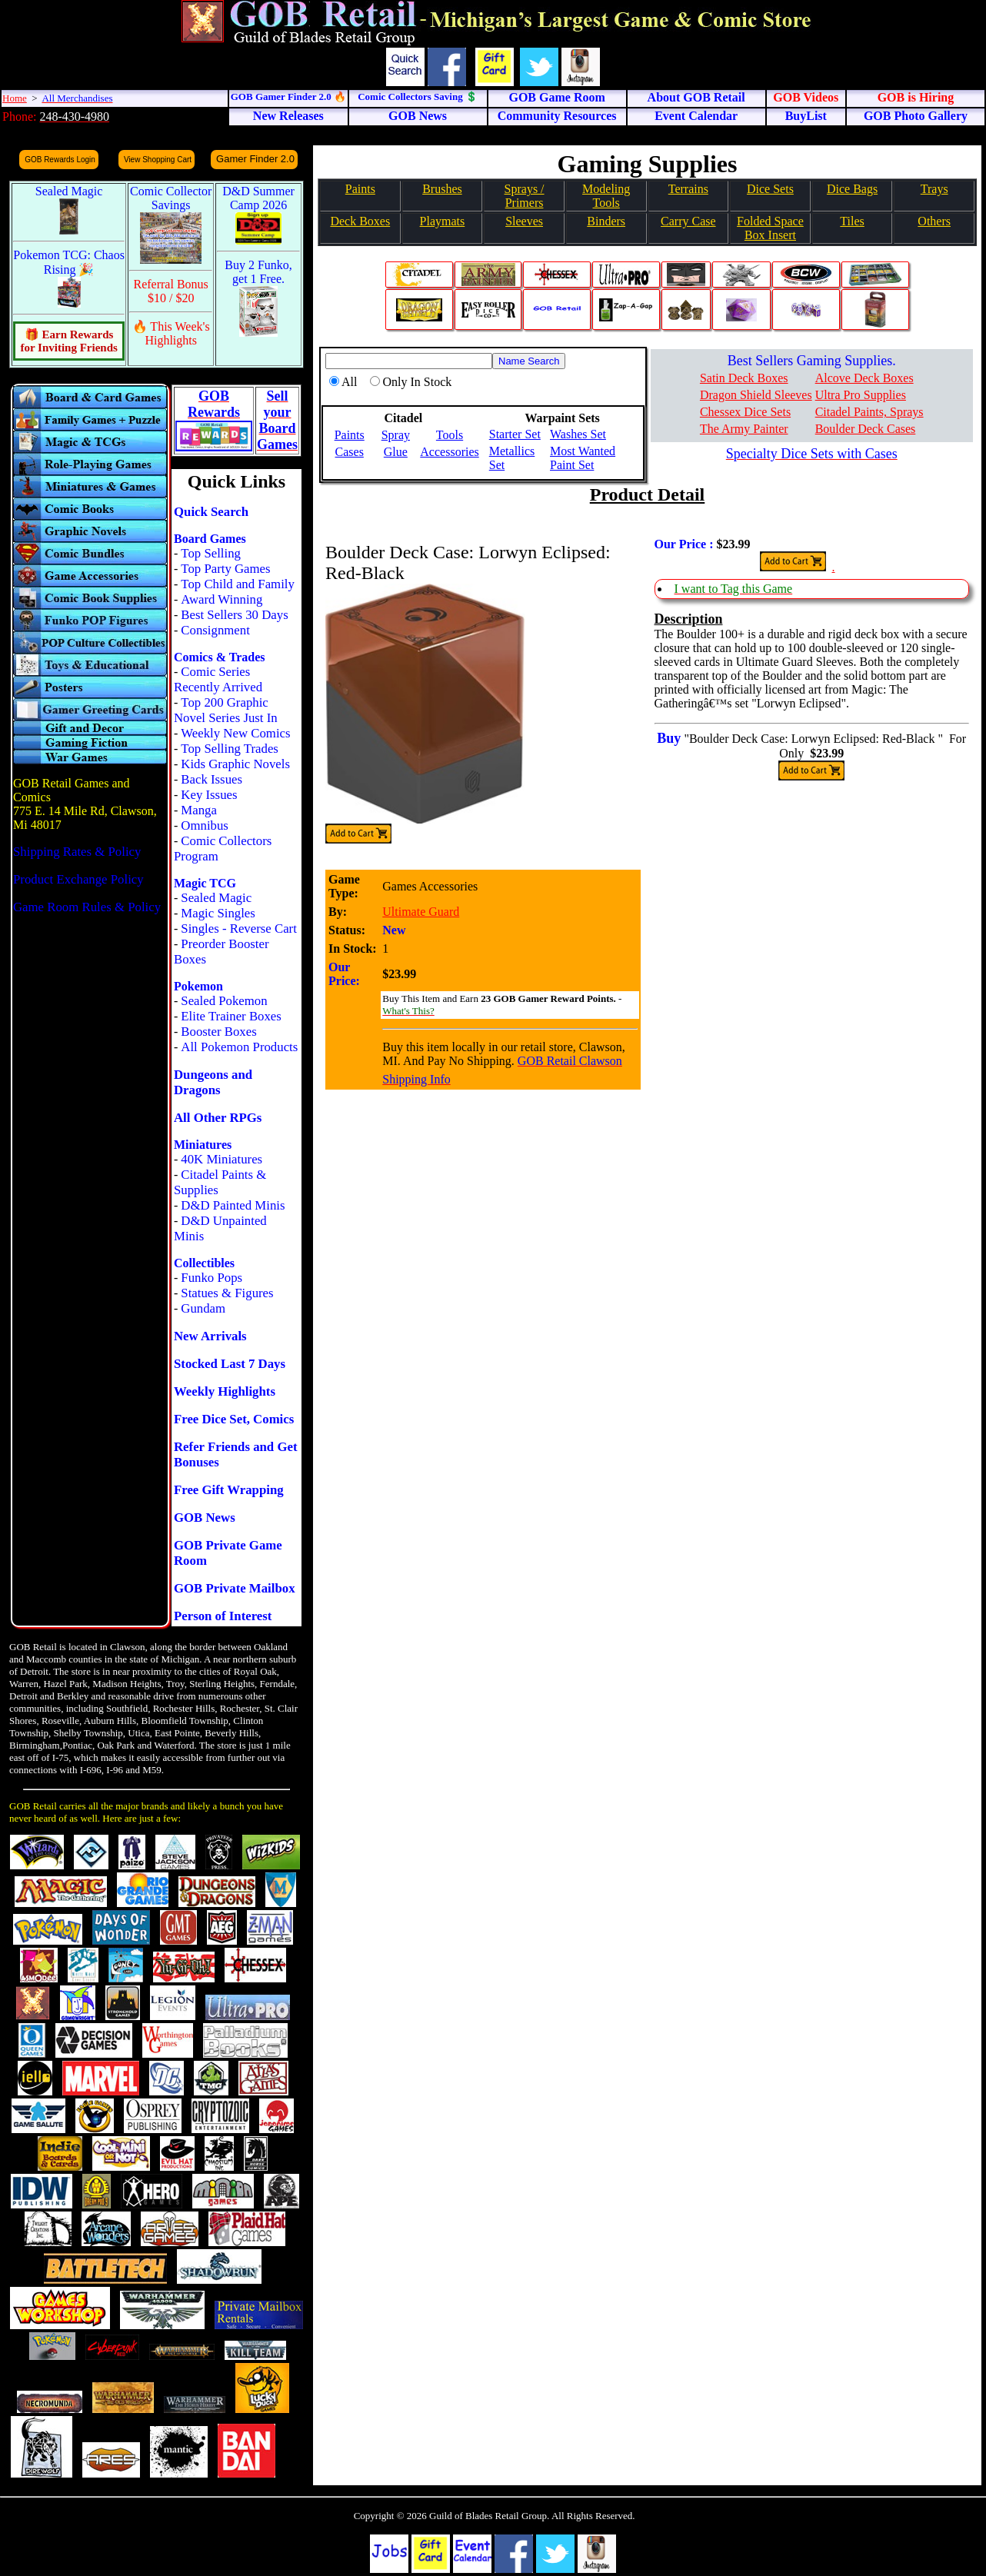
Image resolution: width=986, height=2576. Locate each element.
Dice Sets (770, 188)
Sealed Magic (216, 897)
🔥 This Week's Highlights (171, 333)
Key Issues (209, 794)
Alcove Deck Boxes (864, 377)
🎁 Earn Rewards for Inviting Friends (68, 341)
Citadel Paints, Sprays (869, 411)
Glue (396, 451)
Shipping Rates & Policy (77, 851)
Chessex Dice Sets (745, 411)
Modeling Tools (606, 195)
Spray (395, 434)
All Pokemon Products (239, 1047)
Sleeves (524, 221)
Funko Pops (211, 1277)
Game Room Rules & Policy (87, 907)
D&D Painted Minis (233, 1205)
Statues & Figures (227, 1293)
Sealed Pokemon (224, 1000)
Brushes (442, 188)
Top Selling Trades (229, 748)
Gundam (203, 1308)
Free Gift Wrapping (229, 1490)
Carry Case (688, 221)
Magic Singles (218, 913)
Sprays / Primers (525, 195)
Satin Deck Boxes (744, 377)
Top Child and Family (238, 584)
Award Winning (221, 599)
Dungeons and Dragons (213, 1082)
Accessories (449, 451)
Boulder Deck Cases (865, 428)
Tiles (852, 221)
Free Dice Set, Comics (234, 1419)
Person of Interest (222, 1616)
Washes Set (578, 434)
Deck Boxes (360, 221)
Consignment (215, 630)
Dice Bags (852, 188)
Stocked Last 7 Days (229, 1363)
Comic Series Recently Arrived (218, 679)
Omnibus (204, 825)
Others (934, 221)
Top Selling (211, 553)
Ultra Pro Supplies (860, 394)
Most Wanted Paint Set (582, 457)
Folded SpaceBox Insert (770, 228)
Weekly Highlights (224, 1391)
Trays (934, 188)
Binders (606, 221)
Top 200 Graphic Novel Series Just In (226, 710)
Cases (349, 451)
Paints (360, 188)
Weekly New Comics (235, 733)
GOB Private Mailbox (234, 1588)
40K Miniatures (221, 1159)
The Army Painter (744, 428)
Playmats (442, 221)
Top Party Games (225, 568)
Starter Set (515, 434)
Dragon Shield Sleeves (756, 394)
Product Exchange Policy (78, 879)
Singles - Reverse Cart (239, 928)
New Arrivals (210, 1336)
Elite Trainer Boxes (231, 1016)
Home (14, 98)
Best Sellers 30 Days (234, 614)
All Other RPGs (217, 1117)
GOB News (204, 1517)
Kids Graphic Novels (235, 764)
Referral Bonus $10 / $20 (171, 291)
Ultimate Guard (420, 911)
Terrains (688, 188)
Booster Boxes (218, 1031)
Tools (449, 434)
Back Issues (211, 779)
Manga (199, 810)
